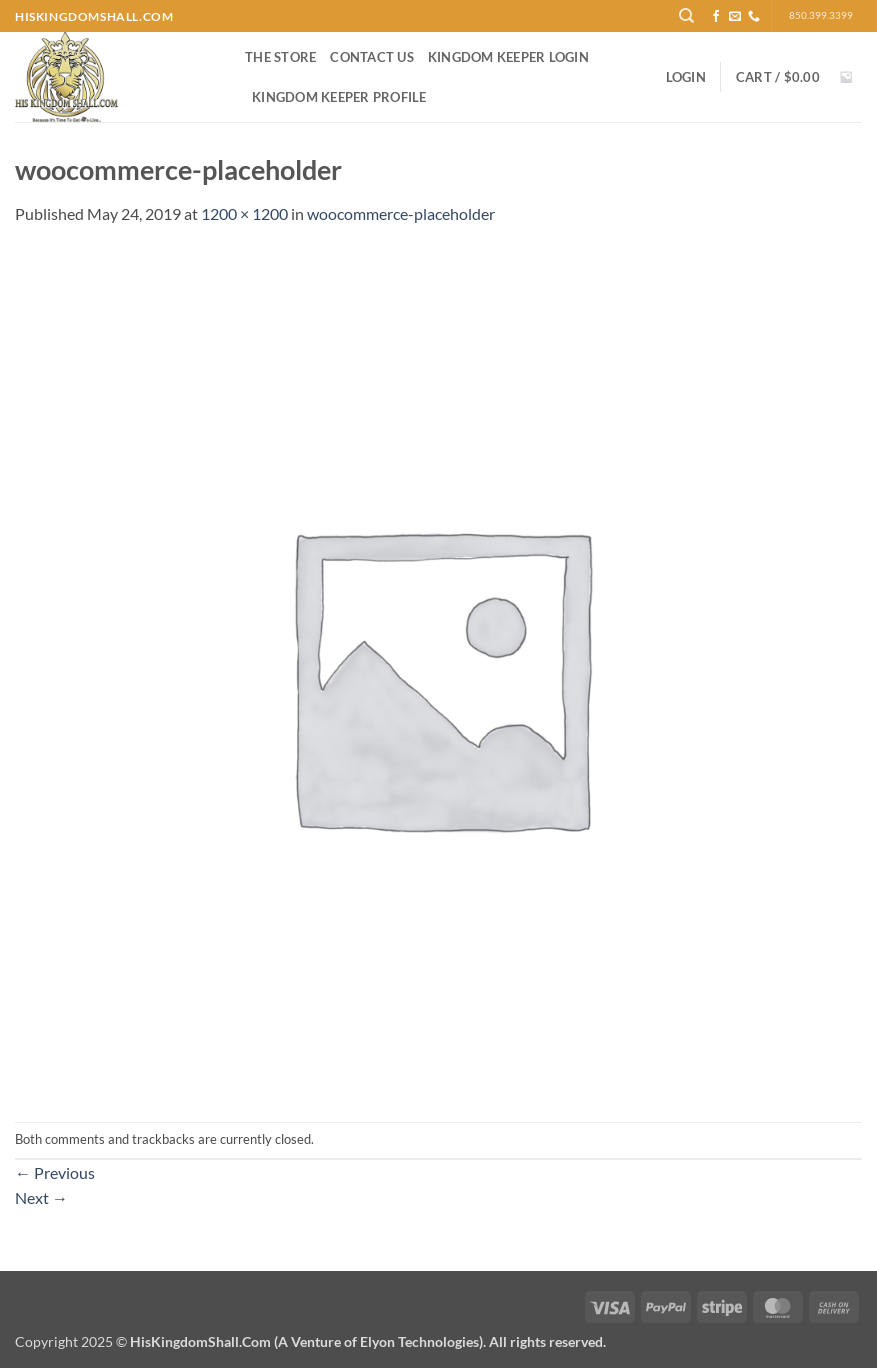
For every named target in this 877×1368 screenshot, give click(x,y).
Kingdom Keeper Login (508, 57)
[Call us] (754, 17)
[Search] (686, 16)
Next (41, 1197)
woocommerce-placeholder (401, 213)
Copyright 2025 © (310, 1341)
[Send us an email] (735, 17)
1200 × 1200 (244, 213)
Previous (55, 1172)
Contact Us (372, 57)
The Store (280, 57)
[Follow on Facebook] (716, 17)
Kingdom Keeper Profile (339, 97)
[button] (686, 77)
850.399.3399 (821, 15)
